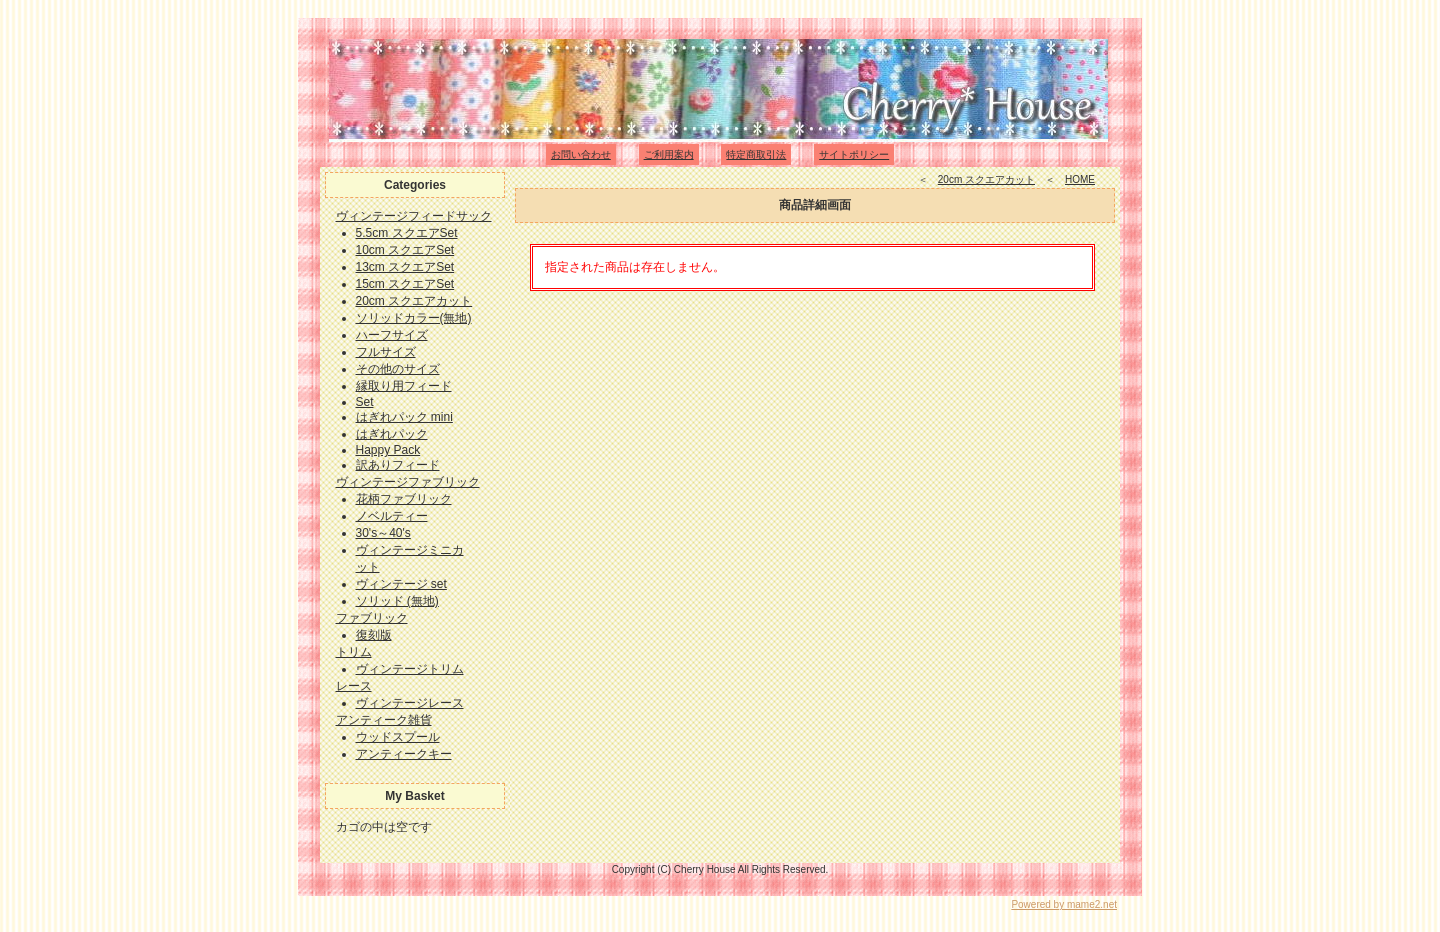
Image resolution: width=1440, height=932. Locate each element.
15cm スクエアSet (405, 284)
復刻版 (374, 635)
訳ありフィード (398, 465)
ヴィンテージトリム (410, 669)
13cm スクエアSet (405, 267)
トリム (354, 652)
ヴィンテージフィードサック (414, 216)
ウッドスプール (398, 737)
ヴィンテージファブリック (408, 482)
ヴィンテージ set (401, 584)
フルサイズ (386, 352)
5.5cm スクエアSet (407, 233)
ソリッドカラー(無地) (414, 318)
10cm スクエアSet (405, 250)
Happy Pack (388, 450)
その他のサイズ (398, 369)
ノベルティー (392, 516)
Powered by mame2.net (1064, 904)
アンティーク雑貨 (384, 720)
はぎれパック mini (404, 417)
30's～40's (383, 533)
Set (365, 402)
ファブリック (372, 618)
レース (354, 686)
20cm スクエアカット (414, 301)
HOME (1080, 179)
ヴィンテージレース (410, 703)
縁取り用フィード (404, 386)
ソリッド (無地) (397, 601)
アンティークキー (404, 754)
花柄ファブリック (404, 499)
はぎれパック (392, 434)
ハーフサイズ (392, 335)
